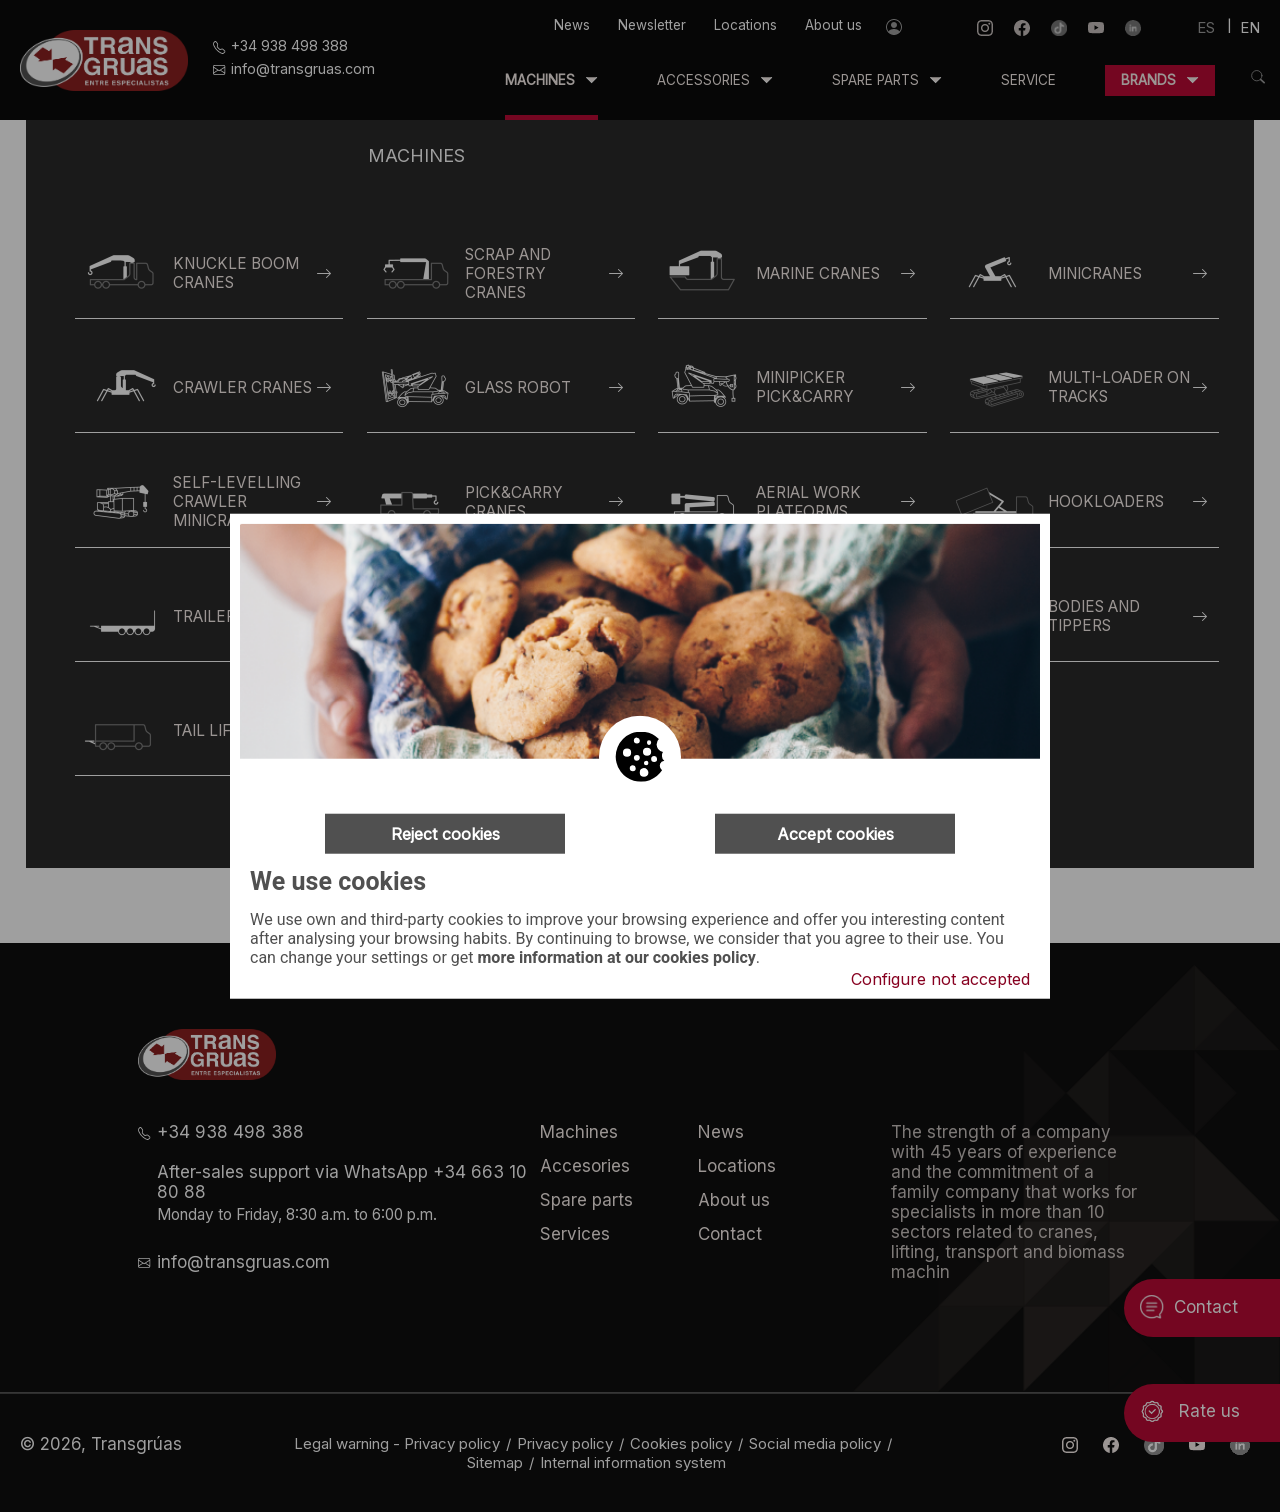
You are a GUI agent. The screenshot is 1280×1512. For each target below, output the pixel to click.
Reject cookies (445, 834)
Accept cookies (835, 834)
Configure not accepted (940, 978)
